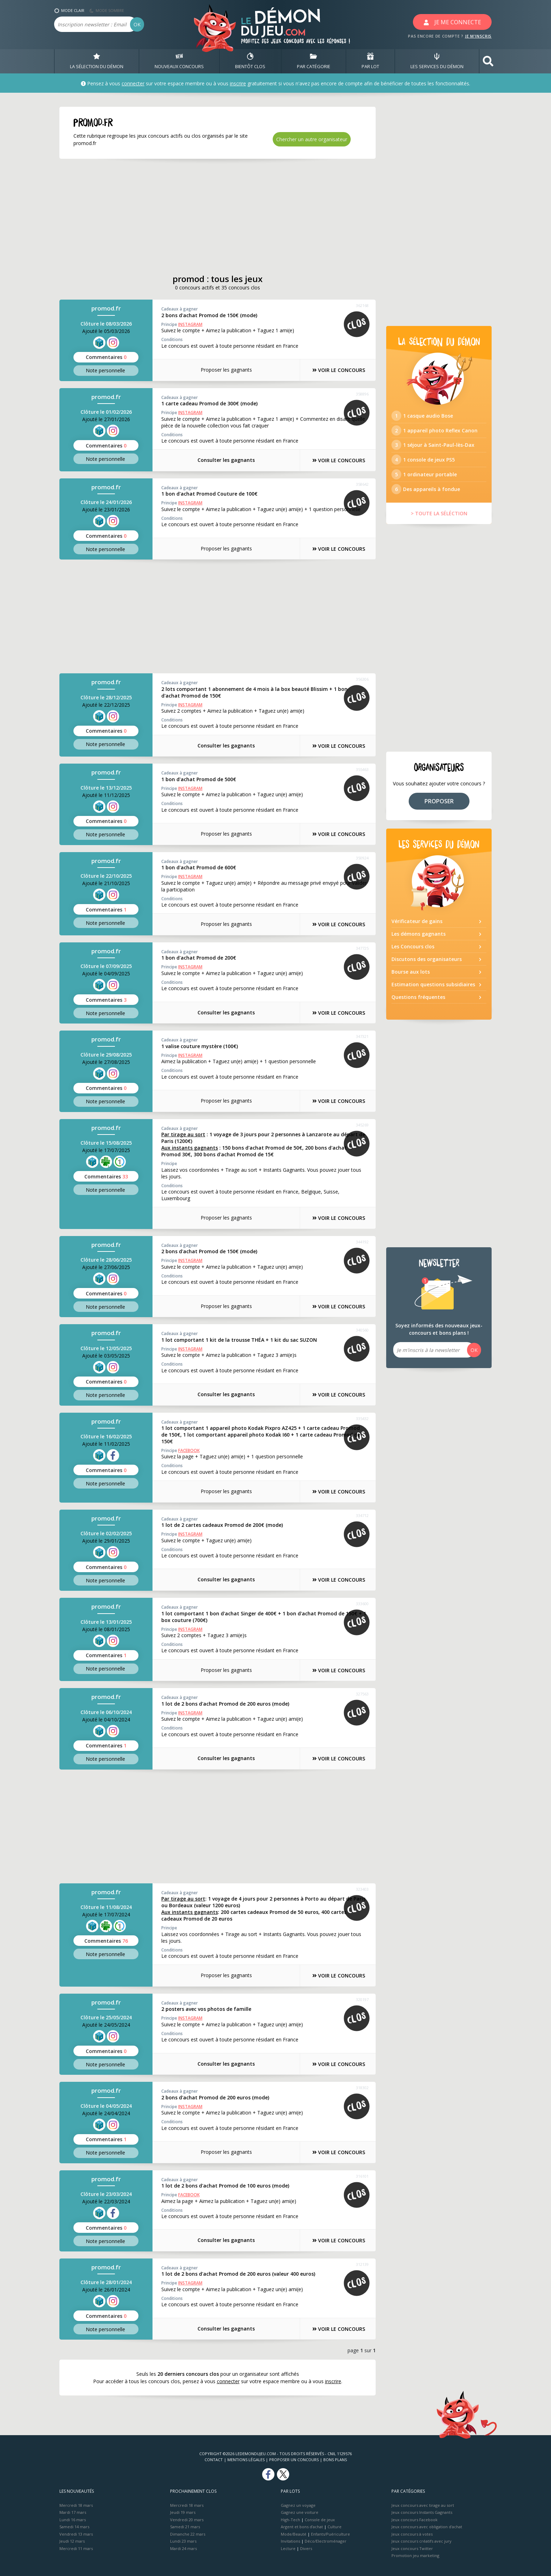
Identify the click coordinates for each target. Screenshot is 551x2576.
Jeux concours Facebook (414, 2519)
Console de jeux (320, 2519)
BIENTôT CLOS (250, 61)
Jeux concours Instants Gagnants (421, 2512)
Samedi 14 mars (74, 2527)
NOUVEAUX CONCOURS (179, 61)
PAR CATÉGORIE (313, 61)
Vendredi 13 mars (76, 2534)
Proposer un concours (294, 2459)
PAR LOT (370, 61)
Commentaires (106, 357)
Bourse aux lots (410, 972)
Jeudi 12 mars (72, 2541)
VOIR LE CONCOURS (338, 370)
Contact (214, 2459)
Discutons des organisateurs (426, 959)
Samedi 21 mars (185, 2527)
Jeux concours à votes (412, 2534)
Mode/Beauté (293, 2534)
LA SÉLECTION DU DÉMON (96, 61)
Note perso (106, 370)
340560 (362, 1330)
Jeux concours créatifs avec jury (421, 2541)
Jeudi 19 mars (182, 2512)
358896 (362, 394)
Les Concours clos (412, 946)
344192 (362, 1241)
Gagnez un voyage (298, 2505)
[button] (488, 61)
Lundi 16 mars (72, 2519)
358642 (362, 484)
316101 (362, 2176)
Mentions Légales (246, 2459)
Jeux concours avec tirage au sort (422, 2505)
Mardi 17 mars (72, 2512)
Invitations (290, 2541)
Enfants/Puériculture (330, 2534)
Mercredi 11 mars (76, 2548)
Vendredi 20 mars (186, 2519)
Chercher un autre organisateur (311, 139)
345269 (362, 1124)
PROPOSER (439, 801)
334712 (362, 1515)
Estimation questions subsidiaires (433, 984)
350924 (362, 858)
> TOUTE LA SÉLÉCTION (439, 513)
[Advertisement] (217, 216)
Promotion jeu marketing (415, 2555)
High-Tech (290, 2519)
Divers (306, 2548)
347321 (362, 1036)
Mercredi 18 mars (76, 2505)
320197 (362, 1999)
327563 (362, 1694)
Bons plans (335, 2459)
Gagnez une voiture (299, 2512)
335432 (362, 1418)
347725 (362, 948)
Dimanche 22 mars (187, 2534)
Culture (335, 2527)
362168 (362, 305)
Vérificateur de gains (416, 921)
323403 (362, 1889)
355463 (362, 769)
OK (137, 24)
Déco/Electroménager (325, 2541)
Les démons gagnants (418, 934)
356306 (362, 679)
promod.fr (106, 309)
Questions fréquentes (418, 997)
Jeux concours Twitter (412, 2548)
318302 (362, 2088)
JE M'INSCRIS (478, 36)
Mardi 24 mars (183, 2548)
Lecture (288, 2548)
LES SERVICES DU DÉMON (437, 61)
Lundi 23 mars (183, 2541)
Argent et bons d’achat (302, 2527)
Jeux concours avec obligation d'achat (426, 2527)
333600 (362, 1604)
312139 (362, 2264)
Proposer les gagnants (226, 369)
